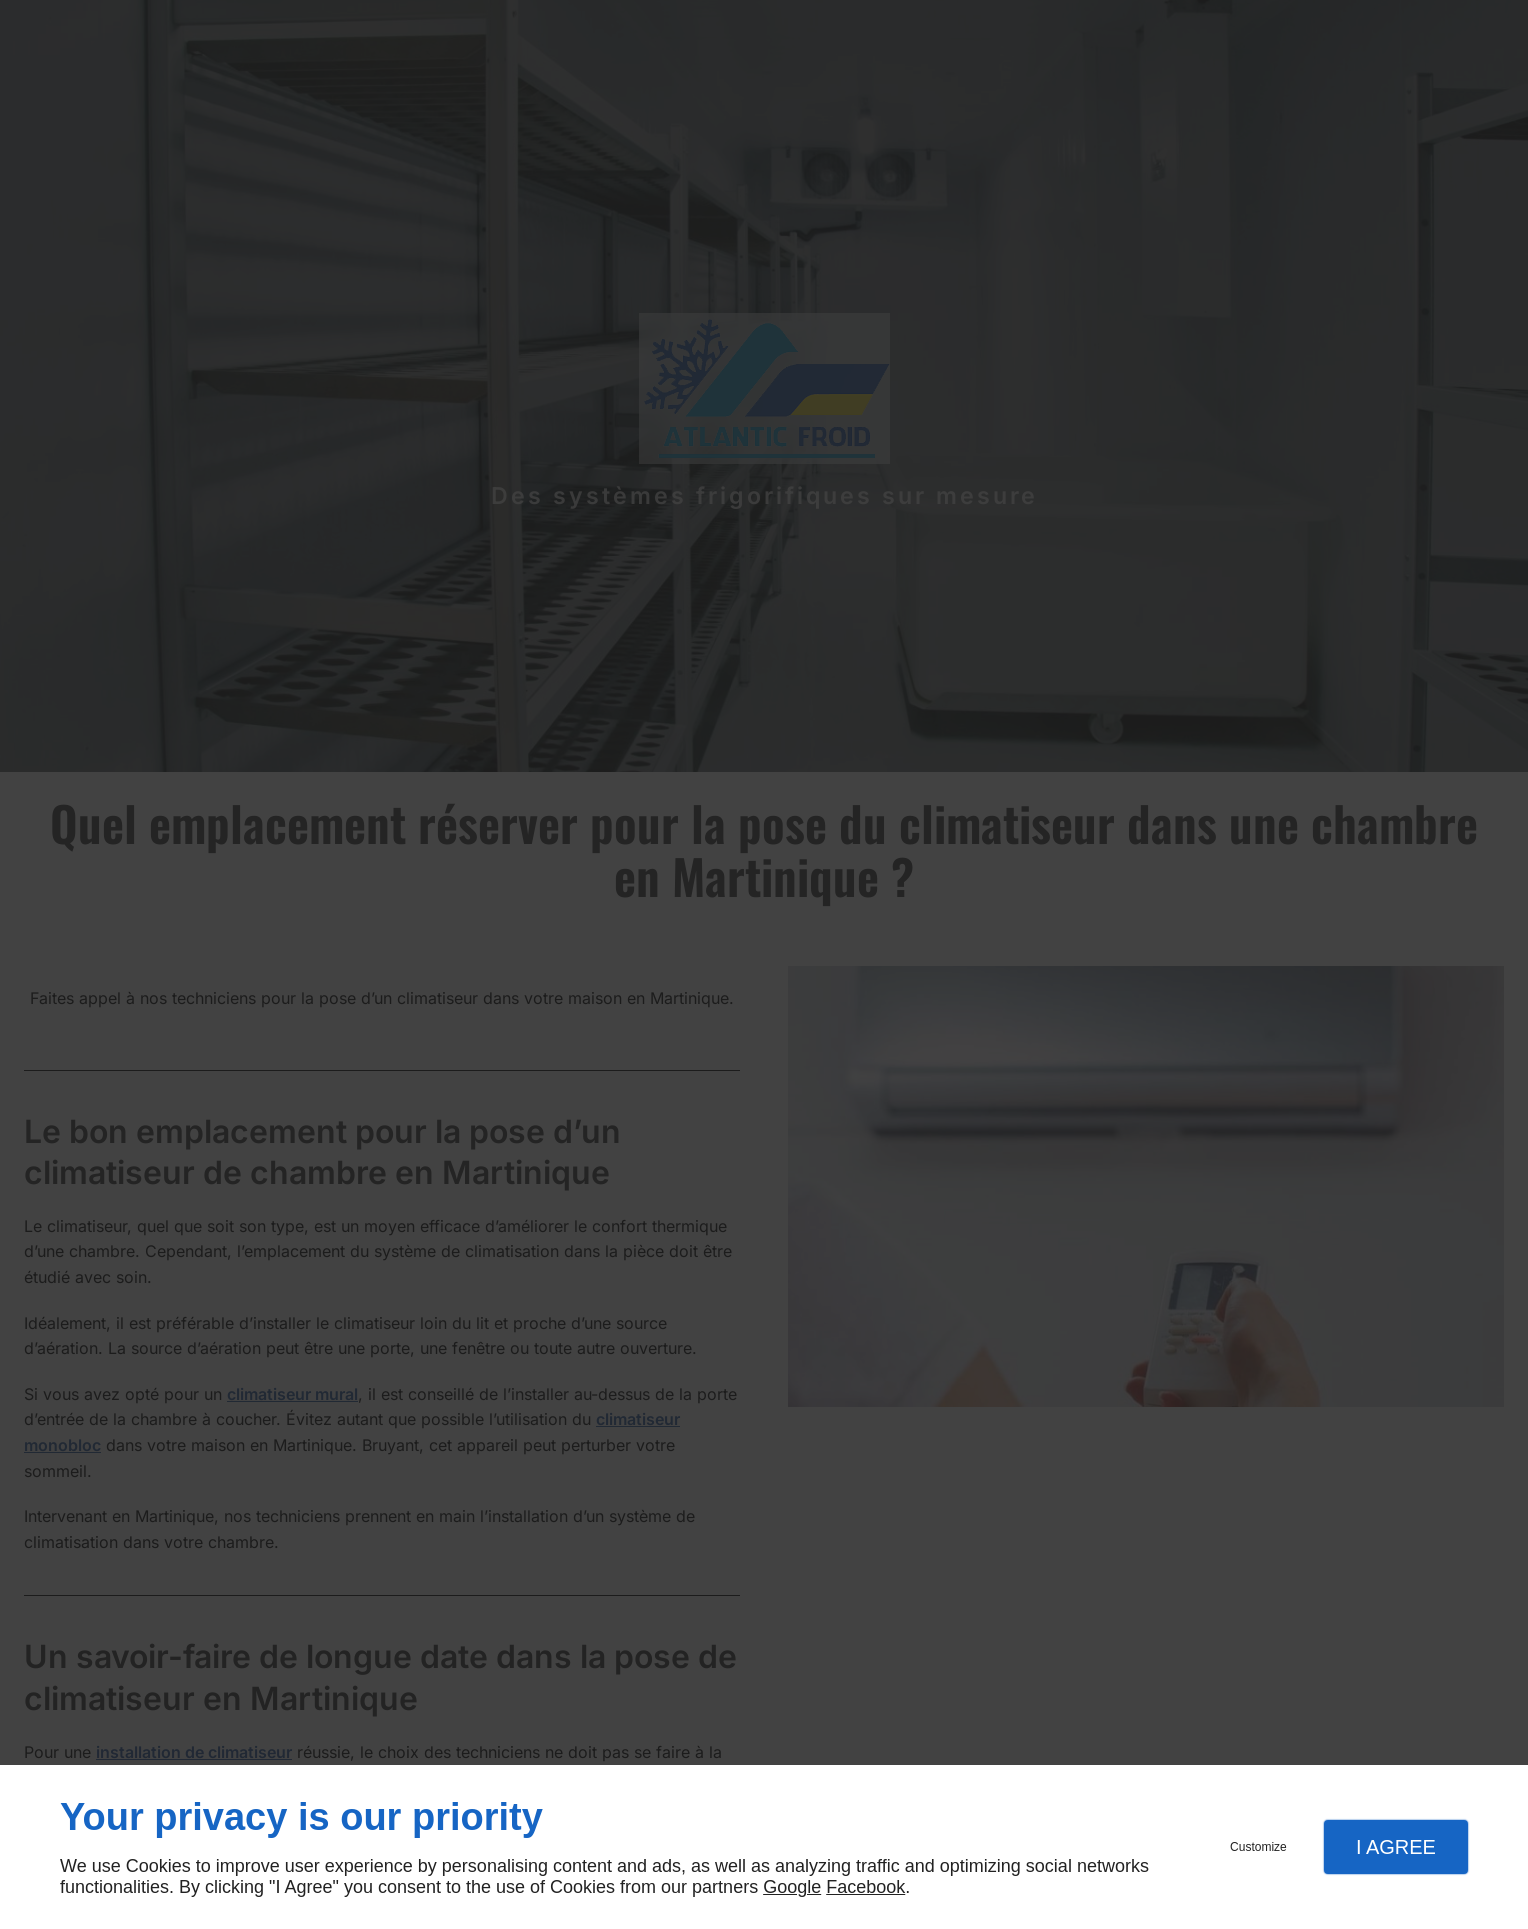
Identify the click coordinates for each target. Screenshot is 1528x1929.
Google (792, 1887)
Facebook (865, 1887)
